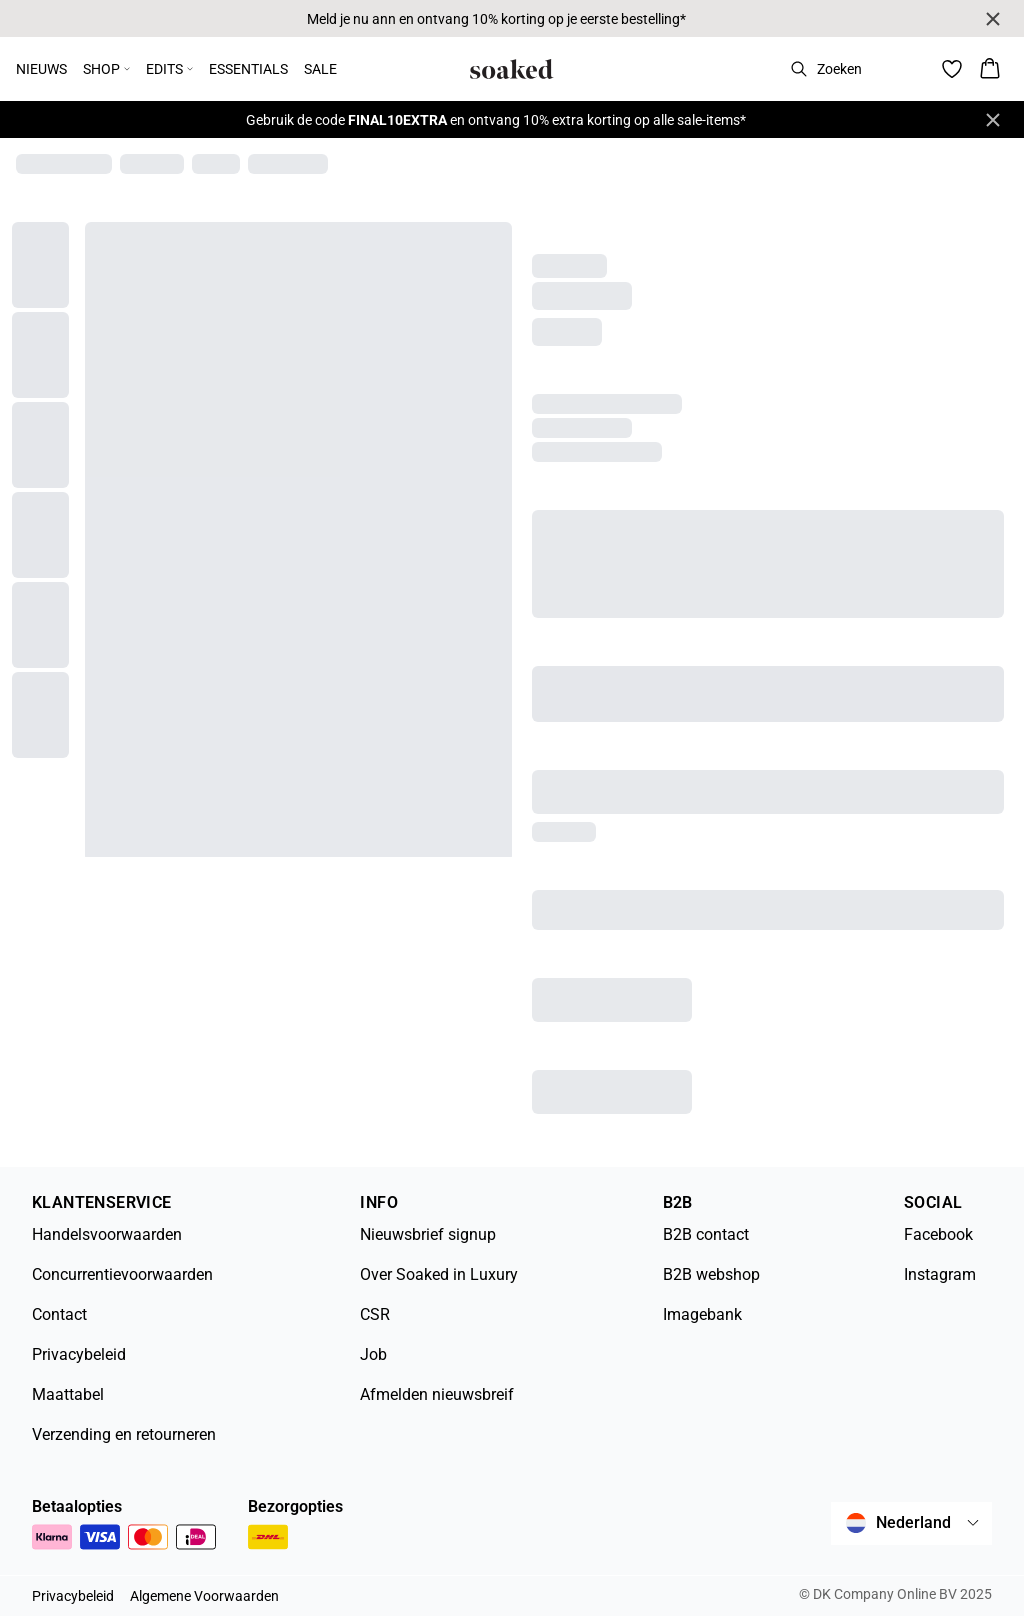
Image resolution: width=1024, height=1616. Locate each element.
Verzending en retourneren (124, 1434)
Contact (59, 1314)
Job (373, 1354)
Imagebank (702, 1314)
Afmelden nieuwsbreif (437, 1394)
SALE (320, 69)
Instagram (940, 1274)
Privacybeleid (79, 1354)
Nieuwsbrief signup (428, 1234)
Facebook (938, 1234)
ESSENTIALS (248, 69)
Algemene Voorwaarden (204, 1596)
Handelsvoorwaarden (107, 1234)
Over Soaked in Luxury (439, 1274)
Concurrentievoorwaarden (122, 1274)
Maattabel (68, 1394)
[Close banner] (993, 19)
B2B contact (706, 1234)
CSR (375, 1314)
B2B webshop (711, 1274)
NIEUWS (41, 69)
